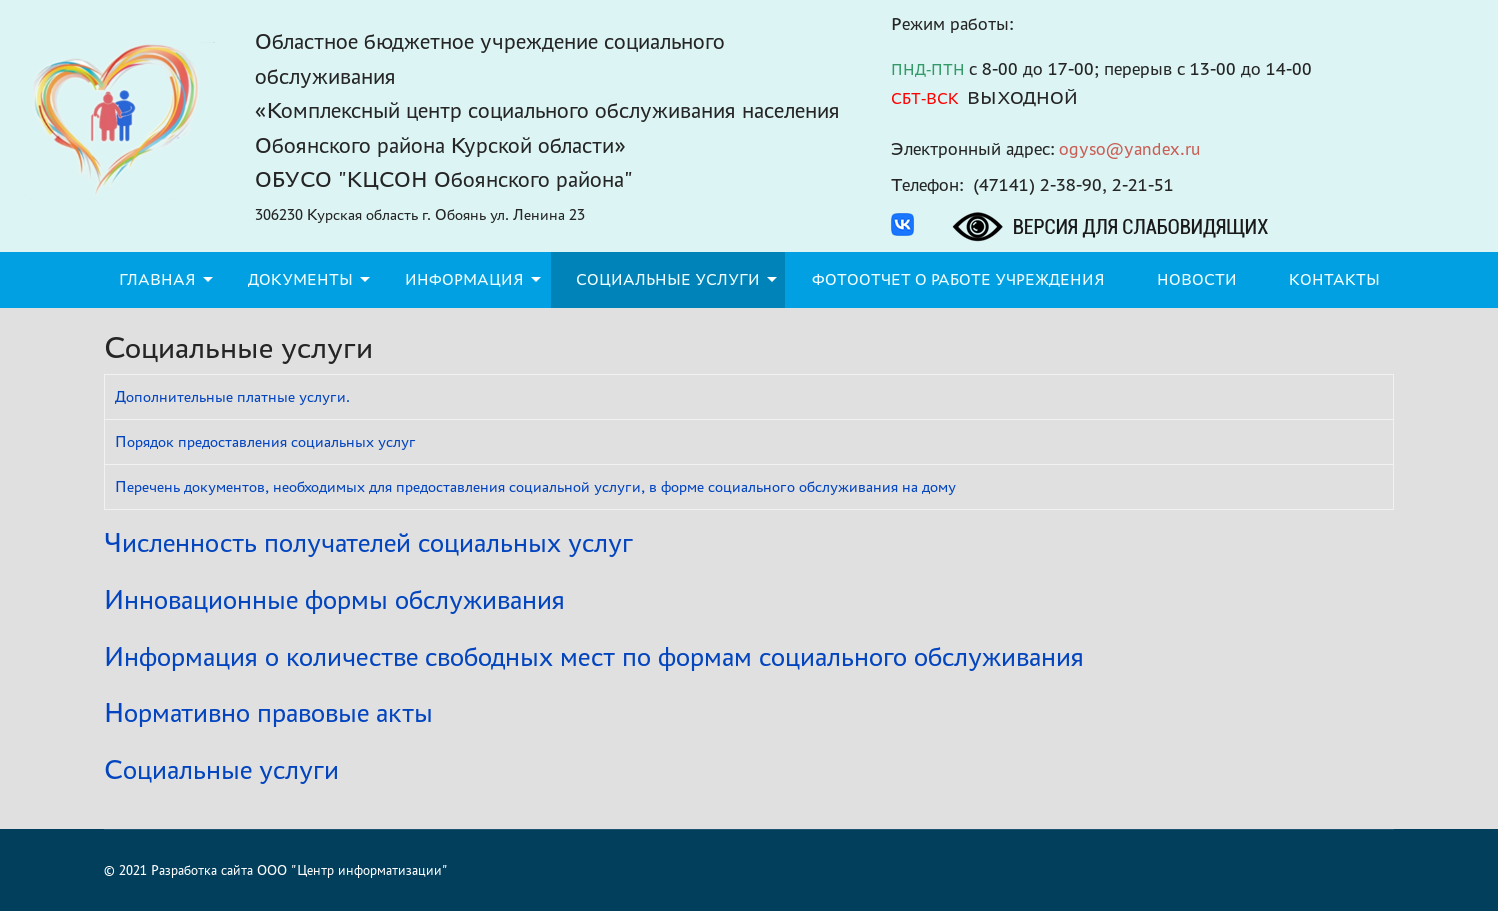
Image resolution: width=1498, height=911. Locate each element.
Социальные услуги (668, 279)
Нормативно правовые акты (268, 712)
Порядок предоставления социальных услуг (265, 441)
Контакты (1334, 279)
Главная (157, 279)
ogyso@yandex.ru (1130, 148)
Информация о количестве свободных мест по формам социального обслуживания (594, 656)
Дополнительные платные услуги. (232, 396)
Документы (300, 279)
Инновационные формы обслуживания (334, 599)
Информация (464, 279)
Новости (1197, 279)
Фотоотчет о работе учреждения (958, 279)
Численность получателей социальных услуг (368, 542)
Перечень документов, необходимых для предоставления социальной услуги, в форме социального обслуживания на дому (535, 486)
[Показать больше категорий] (1381, 533)
